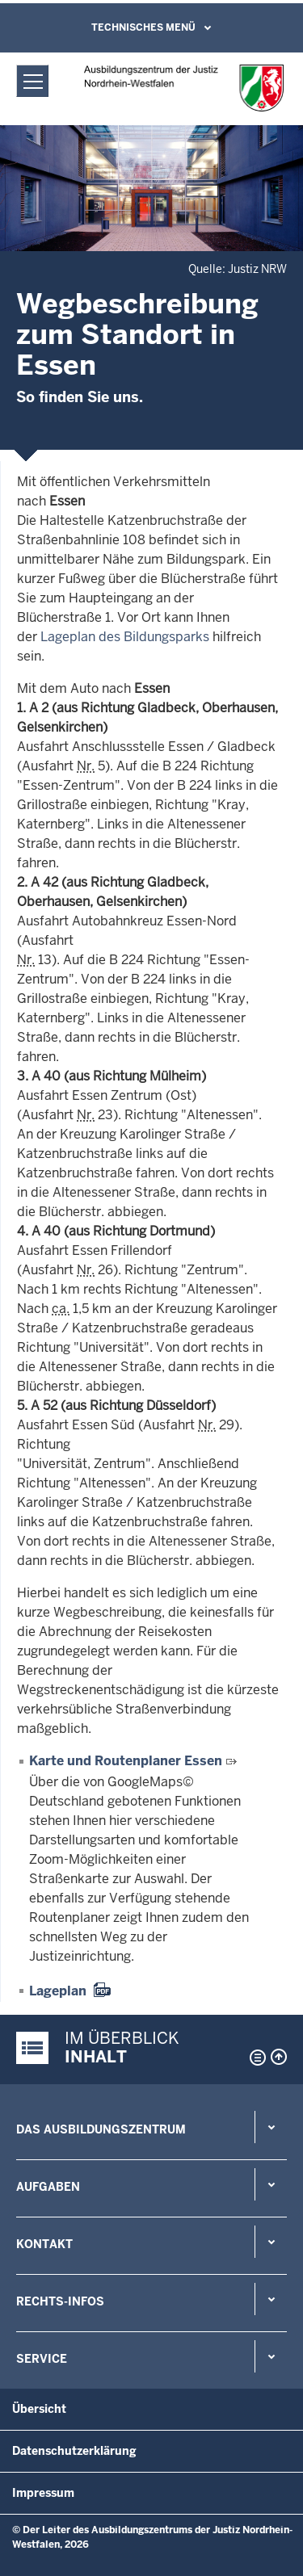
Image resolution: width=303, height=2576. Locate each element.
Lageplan (57, 1990)
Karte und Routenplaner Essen (125, 1760)
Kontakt (44, 2244)
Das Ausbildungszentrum (101, 2129)
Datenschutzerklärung (74, 2451)
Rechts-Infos (60, 2301)
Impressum (43, 2493)
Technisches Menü (143, 27)
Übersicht (39, 2409)
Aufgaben (48, 2187)
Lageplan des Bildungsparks (124, 636)
